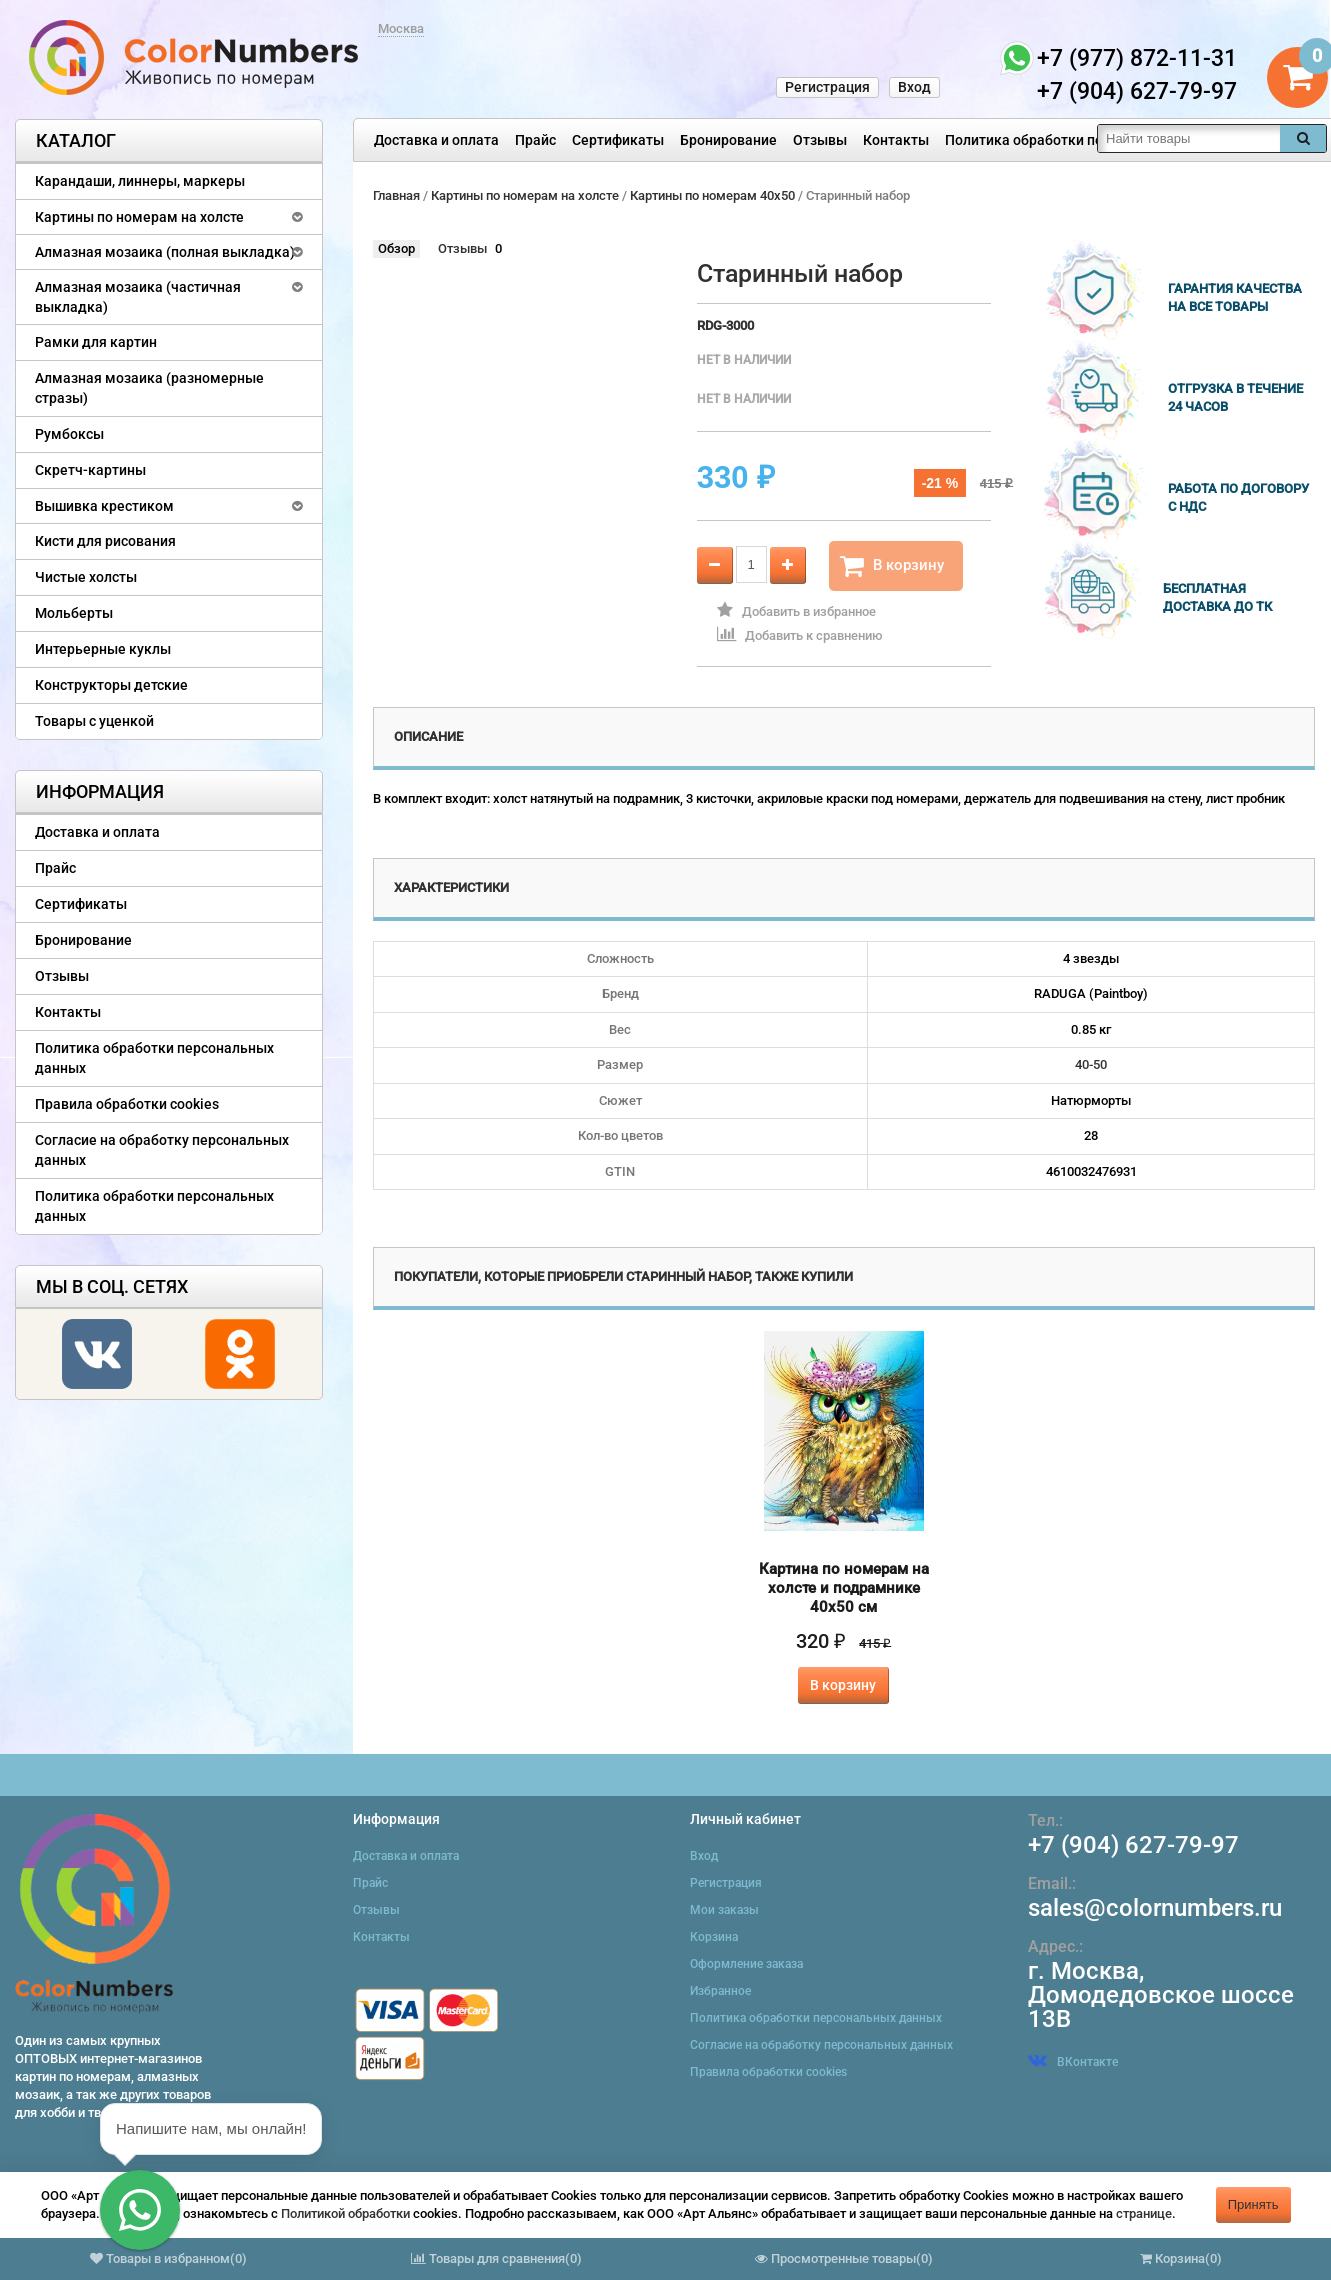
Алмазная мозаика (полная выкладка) (165, 252)
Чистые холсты (86, 577)
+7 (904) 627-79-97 (1133, 1845)
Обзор (396, 248)
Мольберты (74, 613)
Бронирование (728, 140)
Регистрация (827, 87)
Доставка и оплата (436, 140)
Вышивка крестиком (104, 506)
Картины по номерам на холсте (139, 217)
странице (1144, 2213)
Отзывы (820, 140)
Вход (914, 87)
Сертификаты (618, 140)
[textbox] (1189, 138)
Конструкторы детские (111, 685)
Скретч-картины (90, 470)
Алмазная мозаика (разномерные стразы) (149, 388)
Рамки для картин (96, 342)
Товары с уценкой (94, 721)
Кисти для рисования (105, 541)
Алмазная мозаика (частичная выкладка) (138, 297)
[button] (140, 2210)
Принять (1253, 2204)
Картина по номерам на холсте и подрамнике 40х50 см (844, 1588)
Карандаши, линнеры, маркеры (140, 181)
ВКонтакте (1073, 2062)
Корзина (714, 1937)
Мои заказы (724, 1910)
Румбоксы (69, 434)
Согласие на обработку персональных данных (162, 1150)
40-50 (1091, 1064)
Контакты (896, 140)
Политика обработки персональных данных (1091, 140)
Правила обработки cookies (127, 1104)
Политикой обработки (345, 2213)
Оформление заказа (746, 1964)
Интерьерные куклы (103, 649)
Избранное (720, 1991)
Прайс (535, 140)
